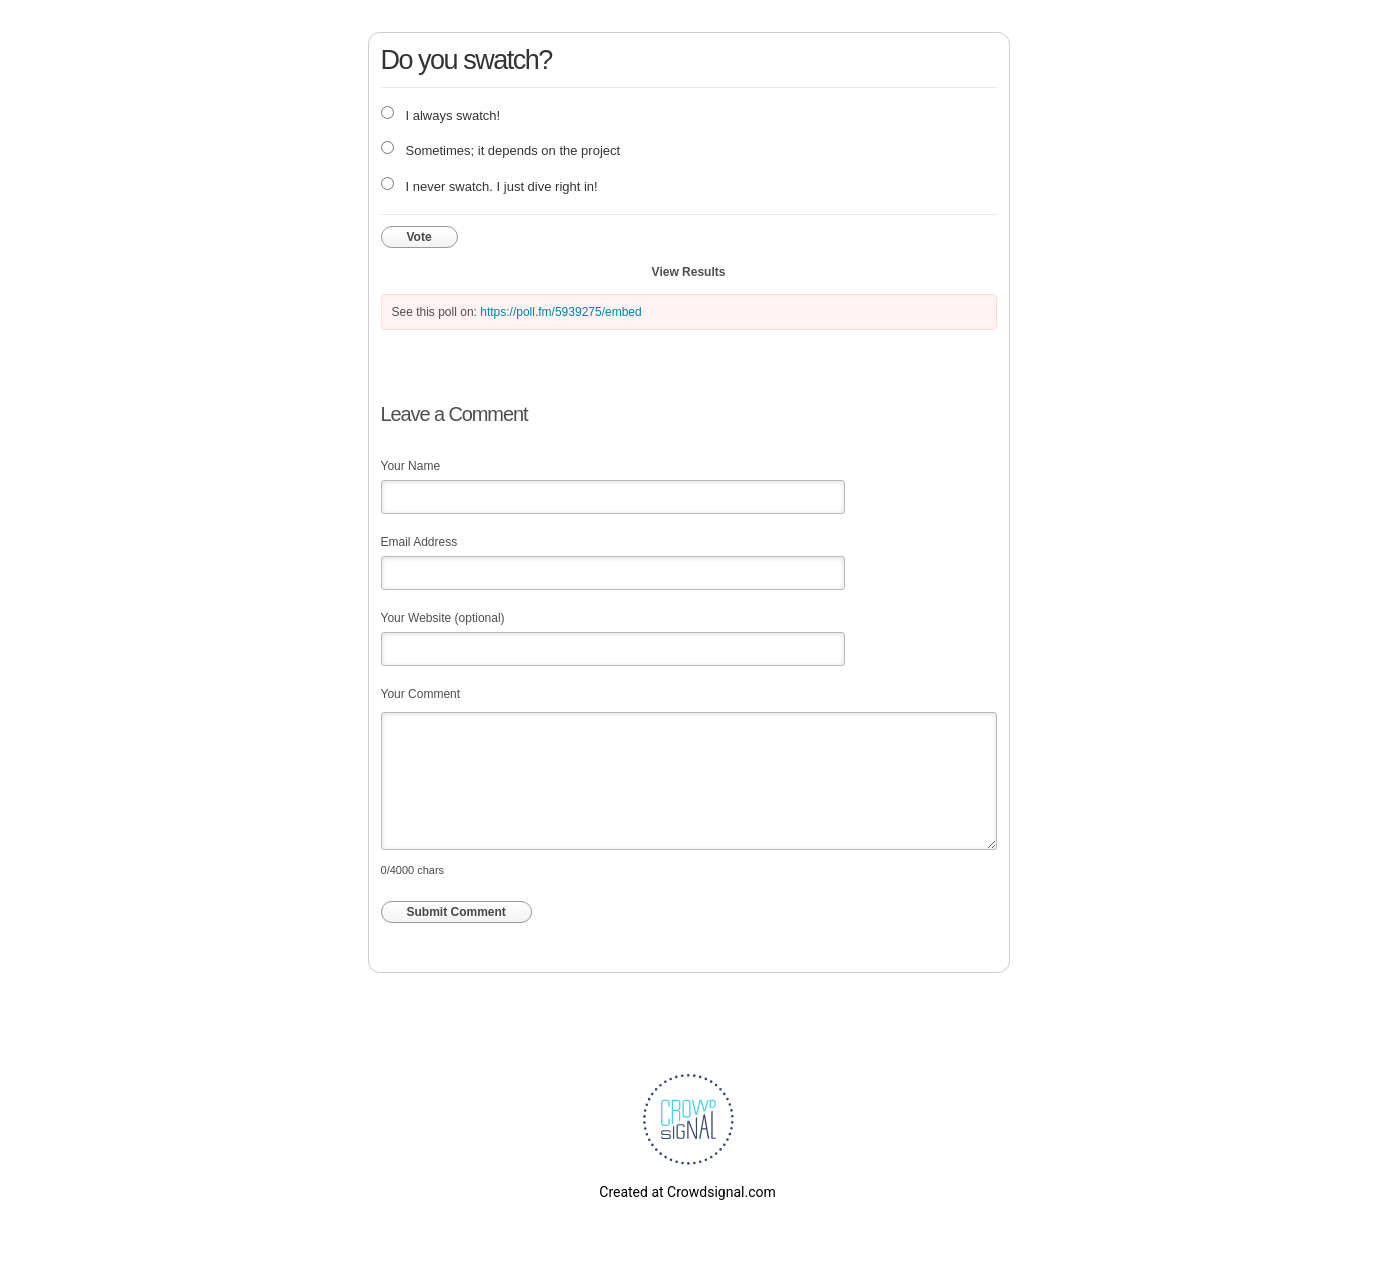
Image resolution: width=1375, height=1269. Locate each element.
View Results (689, 272)
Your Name (411, 466)
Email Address (419, 542)
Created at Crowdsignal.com (687, 1192)
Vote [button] (419, 237)
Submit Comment (456, 912)
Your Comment (421, 694)
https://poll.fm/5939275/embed (560, 312)
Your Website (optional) (443, 618)
